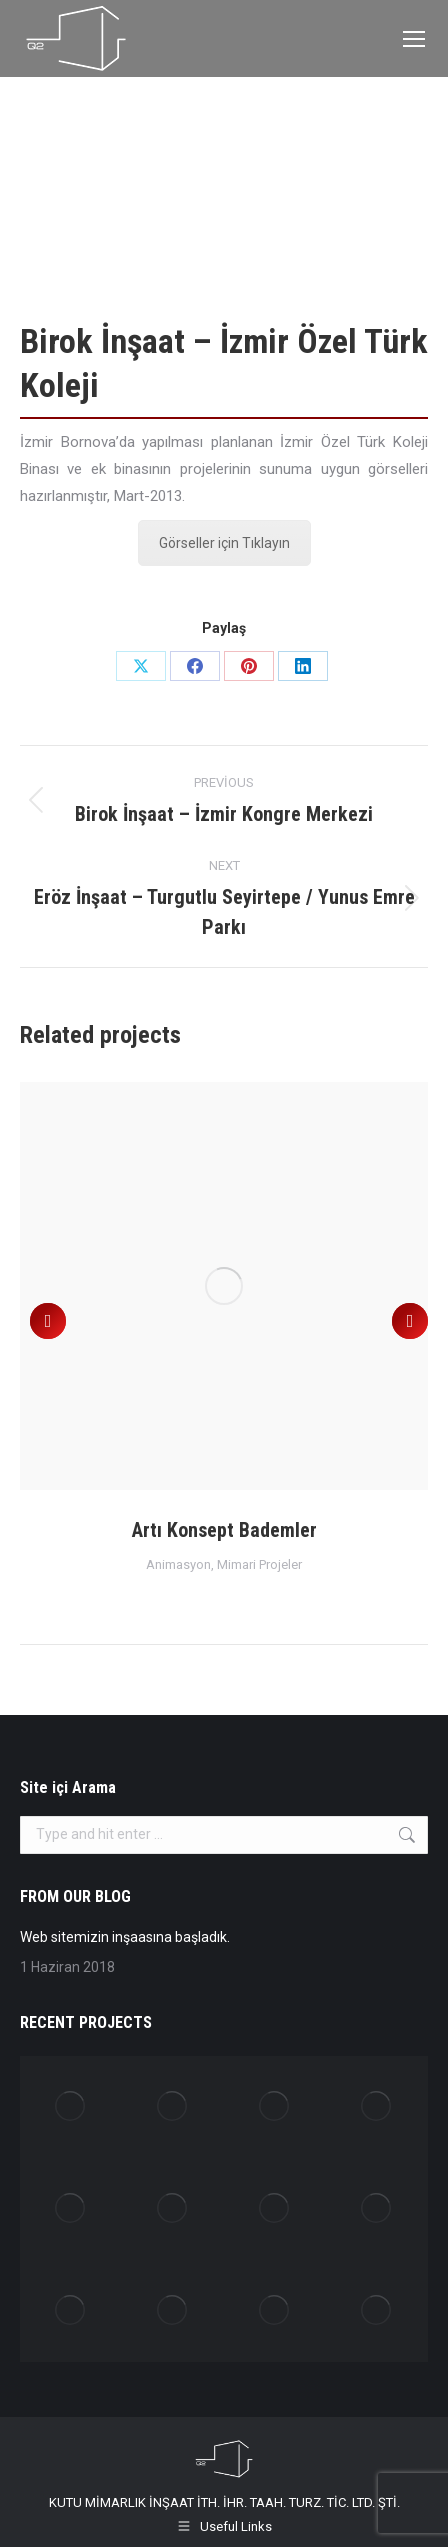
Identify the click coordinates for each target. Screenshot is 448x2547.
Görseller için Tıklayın (224, 543)
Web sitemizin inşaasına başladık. (125, 1937)
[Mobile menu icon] (414, 39)
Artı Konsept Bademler (224, 1530)
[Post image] (224, 1286)
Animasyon (178, 1564)
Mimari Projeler (259, 1564)
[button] (48, 1321)
